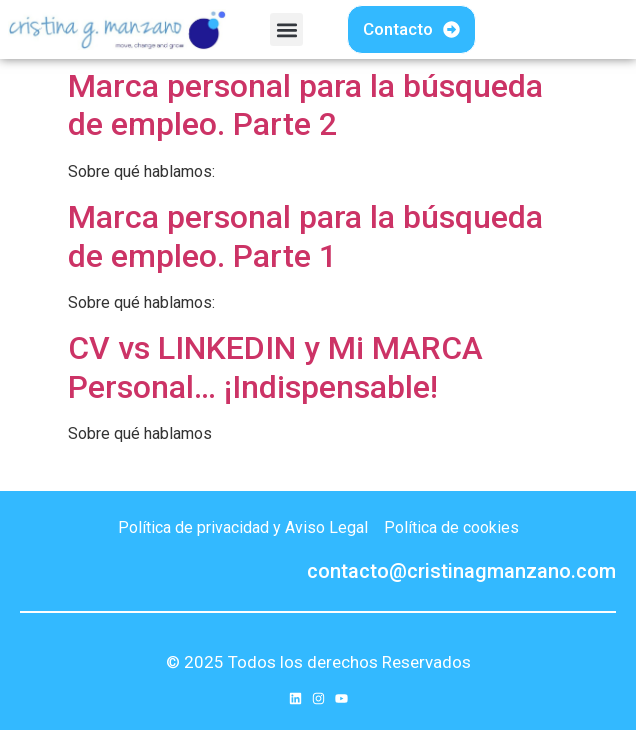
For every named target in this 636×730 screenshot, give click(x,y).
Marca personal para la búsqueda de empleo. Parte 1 (305, 236)
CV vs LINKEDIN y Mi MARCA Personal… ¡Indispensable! (275, 367)
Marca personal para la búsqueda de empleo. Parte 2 (305, 105)
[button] (286, 29)
